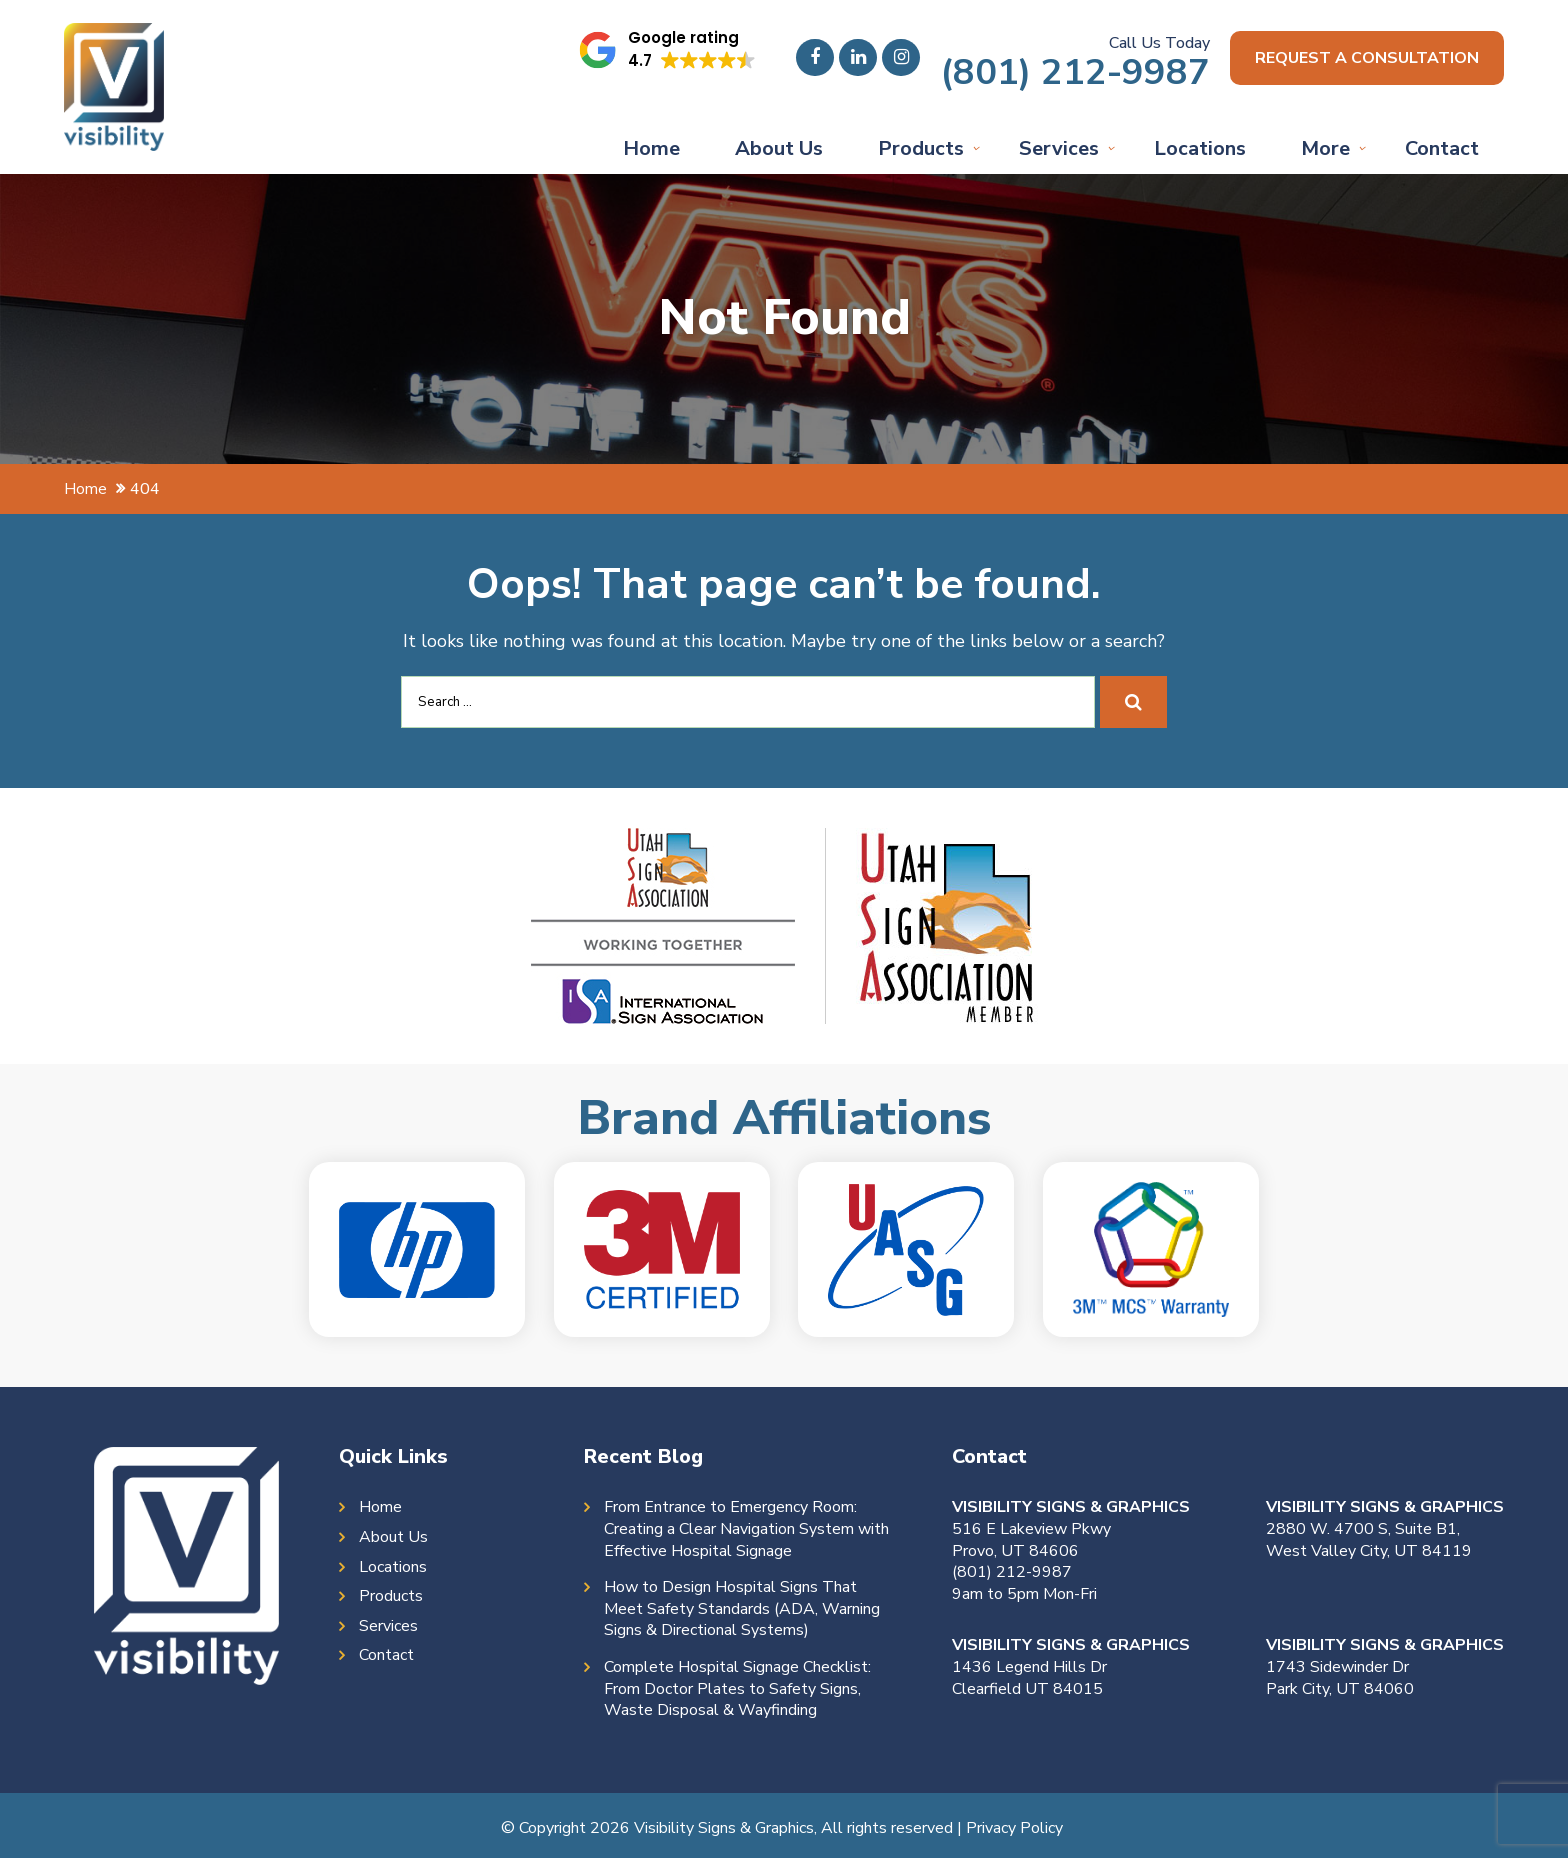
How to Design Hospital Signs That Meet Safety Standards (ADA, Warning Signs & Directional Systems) (742, 1609)
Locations (1200, 148)
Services (1059, 148)
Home (651, 148)
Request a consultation (1367, 58)
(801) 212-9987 (1075, 73)
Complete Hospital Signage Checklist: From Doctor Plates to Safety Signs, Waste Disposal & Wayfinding (737, 1689)
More (1325, 148)
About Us (779, 148)
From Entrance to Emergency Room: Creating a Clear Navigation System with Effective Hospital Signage (746, 1529)
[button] (667, 50)
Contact (1442, 148)
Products (921, 148)
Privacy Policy (1014, 1828)
